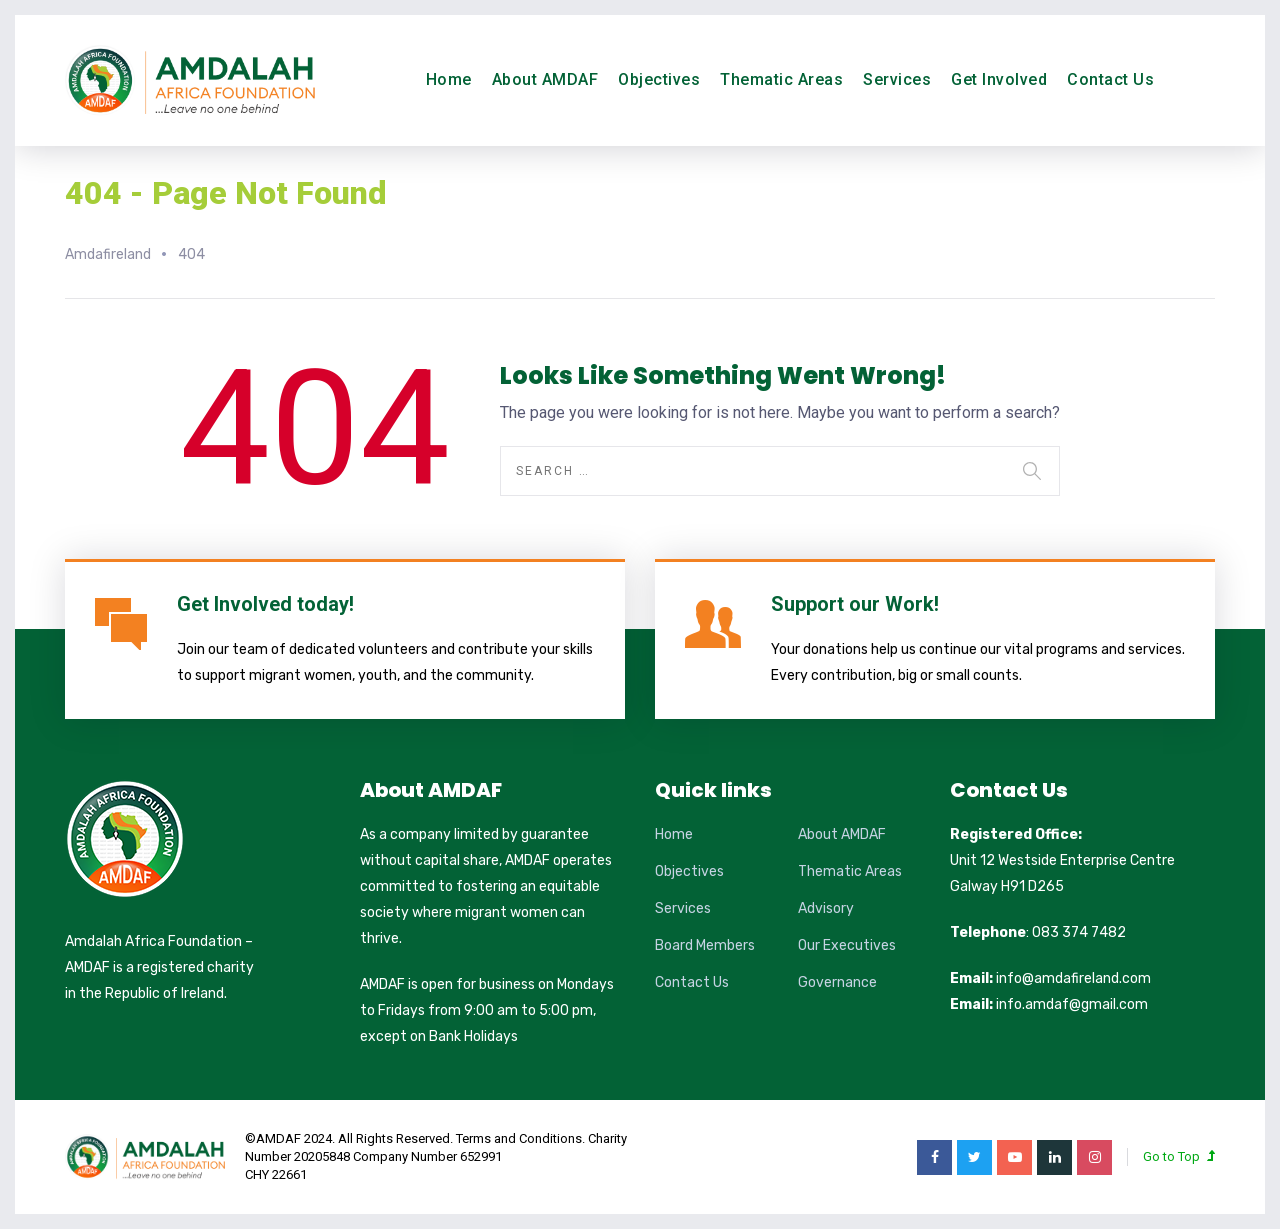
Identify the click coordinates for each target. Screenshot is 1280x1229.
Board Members (705, 945)
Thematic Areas (781, 79)
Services (897, 79)
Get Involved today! (265, 604)
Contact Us (1110, 79)
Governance (837, 982)
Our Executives (847, 945)
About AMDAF (545, 79)
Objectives (659, 79)
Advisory (826, 908)
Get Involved (999, 79)
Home (449, 79)
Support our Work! (855, 604)
